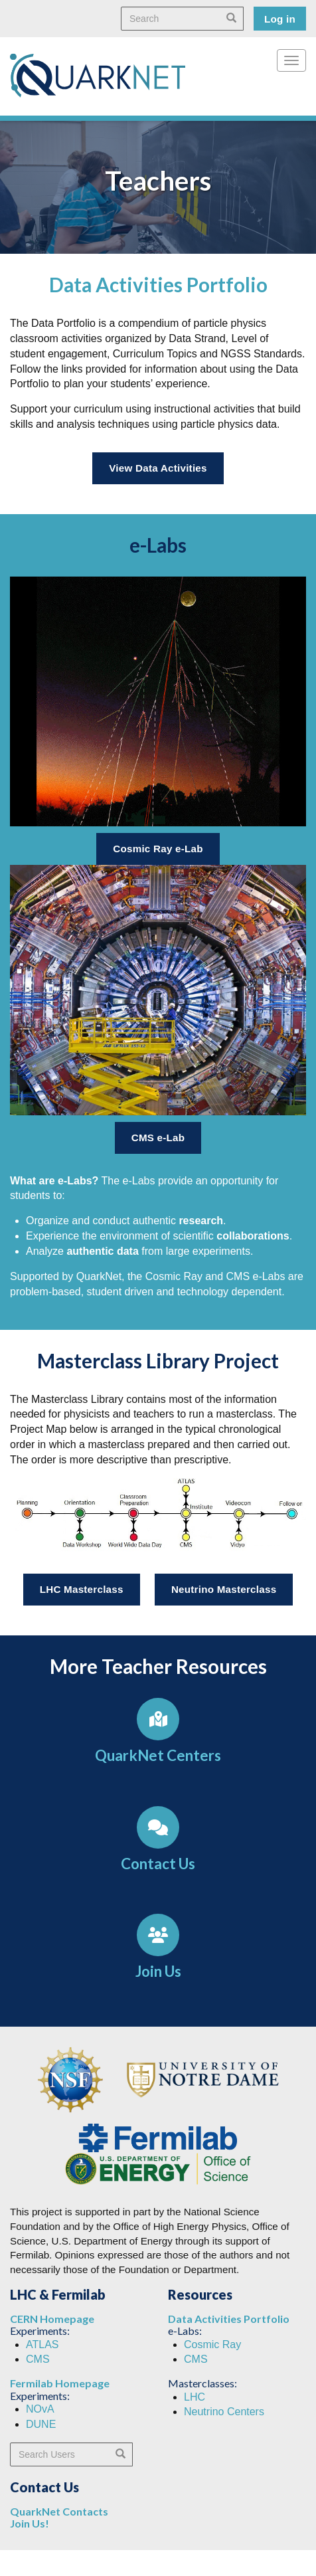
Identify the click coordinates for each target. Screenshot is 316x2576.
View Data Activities (157, 468)
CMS (38, 2359)
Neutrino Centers (224, 2411)
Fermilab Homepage (60, 2383)
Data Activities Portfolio (228, 2318)
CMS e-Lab (158, 1137)
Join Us (158, 1971)
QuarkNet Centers (158, 1755)
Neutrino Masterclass (223, 1589)
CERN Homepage (52, 2318)
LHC (194, 2397)
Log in (279, 19)
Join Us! (29, 2523)
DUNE (41, 2424)
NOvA (40, 2409)
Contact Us (158, 1864)
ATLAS (42, 2344)
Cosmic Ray (212, 2344)
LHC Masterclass (81, 1589)
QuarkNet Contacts (59, 2511)
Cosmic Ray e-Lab (158, 848)
